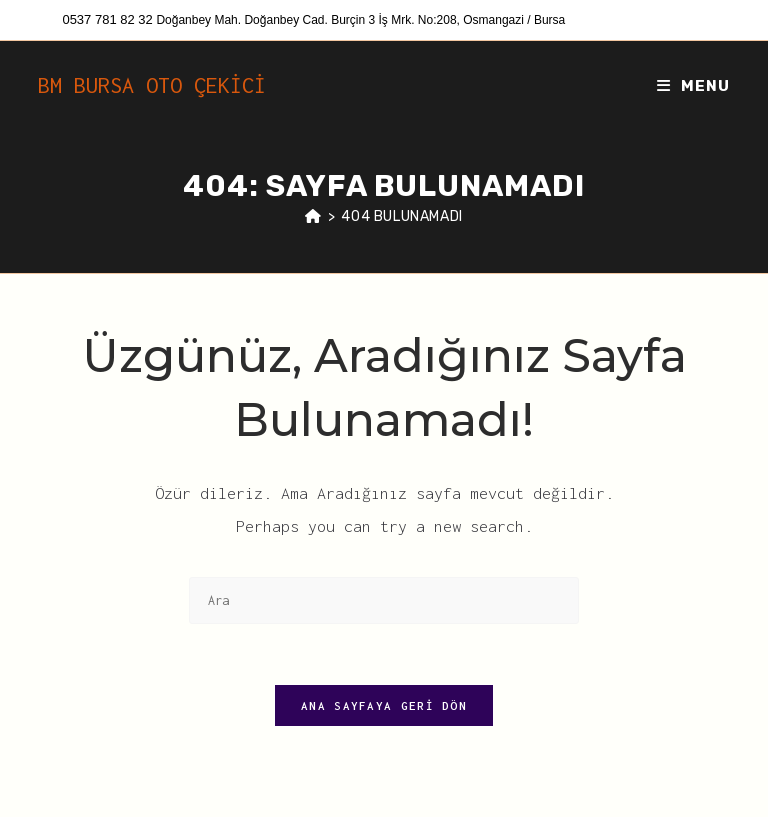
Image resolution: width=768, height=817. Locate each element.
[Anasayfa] (313, 216)
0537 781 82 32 (109, 19)
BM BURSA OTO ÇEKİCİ (152, 85)
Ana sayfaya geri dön (384, 705)
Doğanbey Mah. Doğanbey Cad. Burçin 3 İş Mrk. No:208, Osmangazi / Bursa (360, 20)
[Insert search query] (384, 600)
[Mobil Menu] (693, 86)
